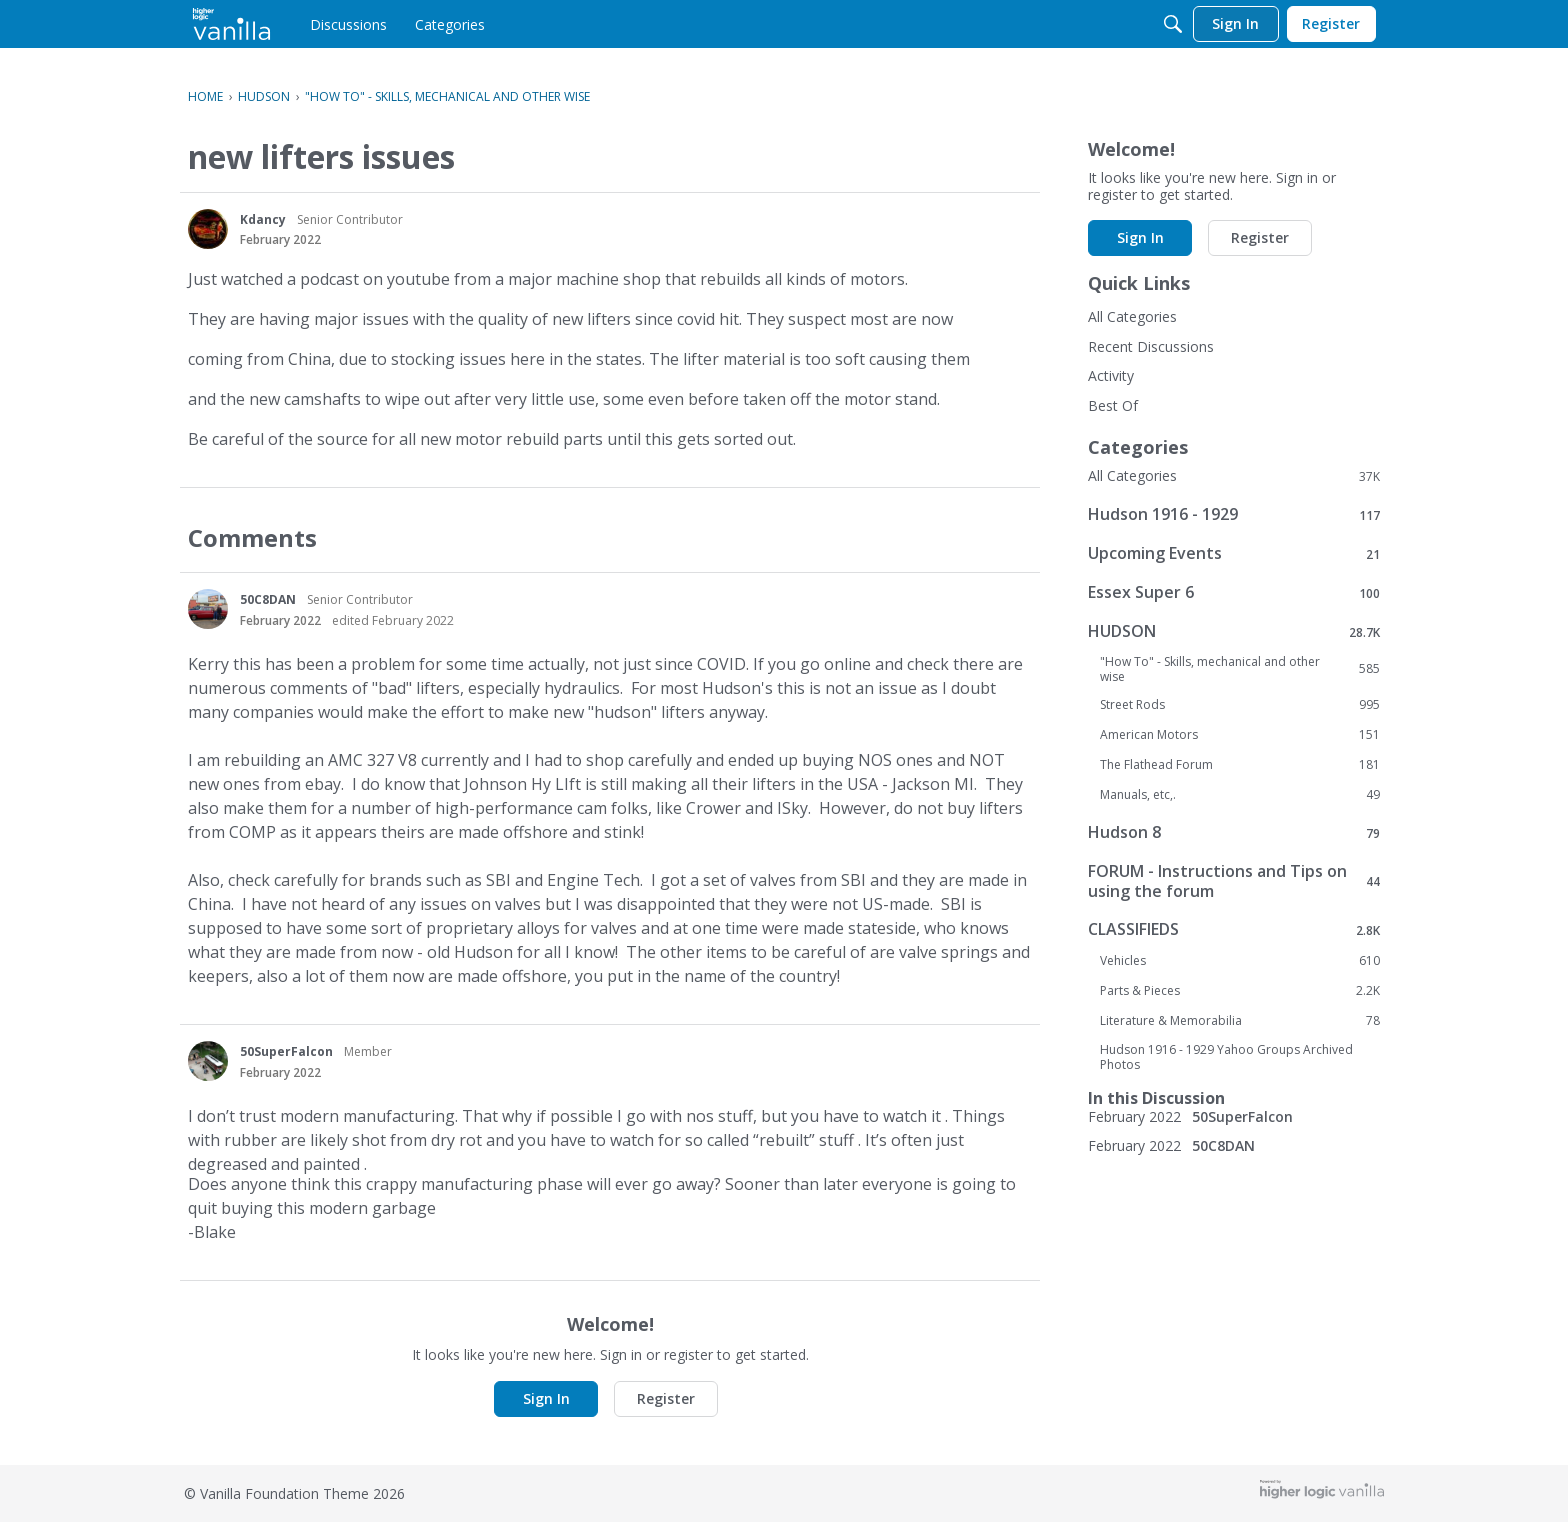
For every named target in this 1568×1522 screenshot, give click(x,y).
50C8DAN (268, 599)
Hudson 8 (1234, 832)
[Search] (1173, 24)
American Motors (1240, 735)
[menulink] (348, 24)
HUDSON (1234, 631)
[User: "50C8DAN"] (208, 609)
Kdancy (263, 219)
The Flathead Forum (1240, 765)
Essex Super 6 (1234, 592)
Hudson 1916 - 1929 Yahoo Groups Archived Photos (1226, 1057)
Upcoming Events (1234, 553)
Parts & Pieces (1240, 991)
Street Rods (1240, 705)
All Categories (1132, 316)
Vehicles (1240, 961)
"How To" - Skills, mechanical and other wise (1240, 669)
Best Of (1113, 405)
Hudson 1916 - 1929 (1234, 514)
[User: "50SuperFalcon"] (208, 1061)
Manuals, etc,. (1240, 795)
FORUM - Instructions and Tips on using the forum (1234, 881)
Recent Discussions (1151, 346)
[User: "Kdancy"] (208, 229)
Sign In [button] (546, 1398)
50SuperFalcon (286, 1051)
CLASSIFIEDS (1234, 929)
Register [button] (666, 1398)
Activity (1111, 375)
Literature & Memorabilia (1240, 1021)
